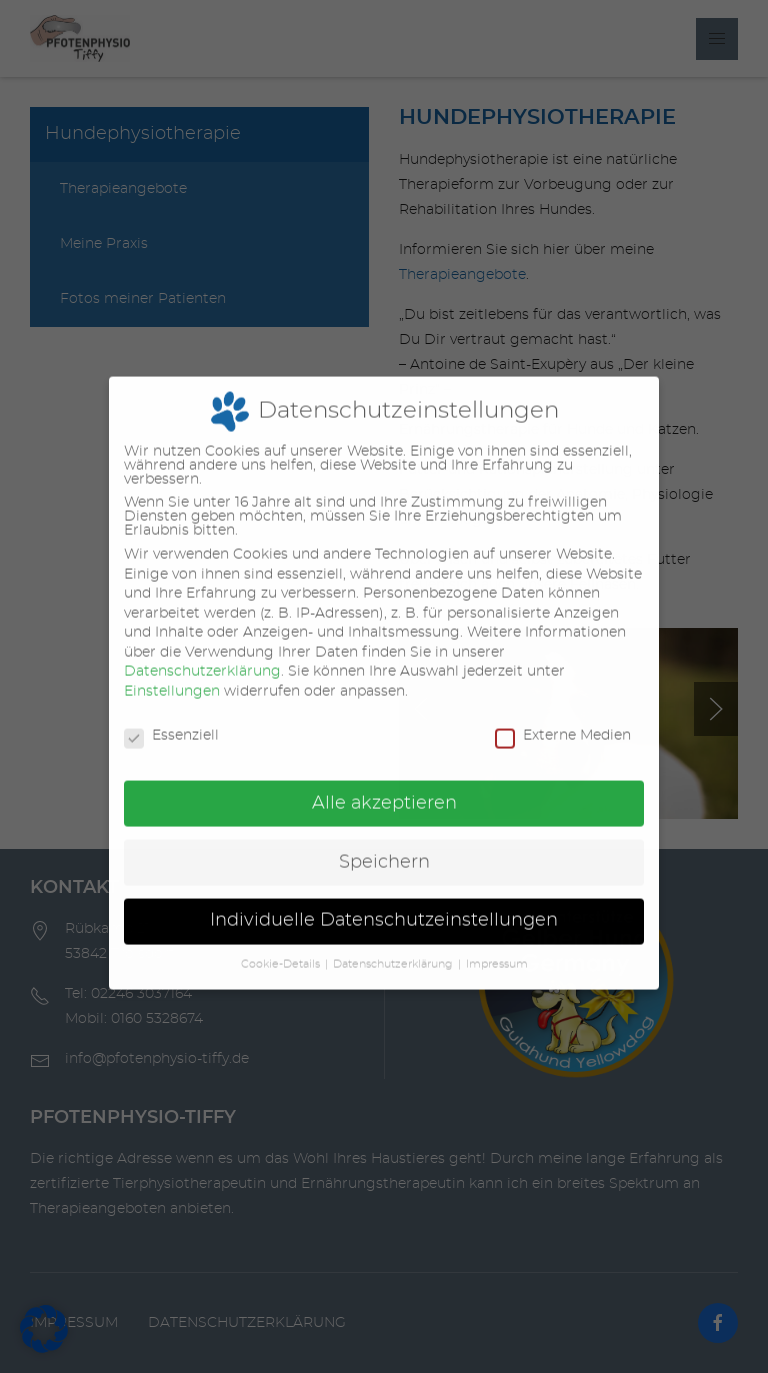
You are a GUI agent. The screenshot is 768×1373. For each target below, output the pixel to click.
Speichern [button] (384, 845)
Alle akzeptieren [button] (384, 786)
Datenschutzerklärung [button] (393, 947)
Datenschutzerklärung (202, 655)
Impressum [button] (497, 947)
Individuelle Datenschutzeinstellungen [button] (384, 904)
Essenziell (171, 718)
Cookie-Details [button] (280, 947)
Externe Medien (563, 718)
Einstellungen (172, 674)
